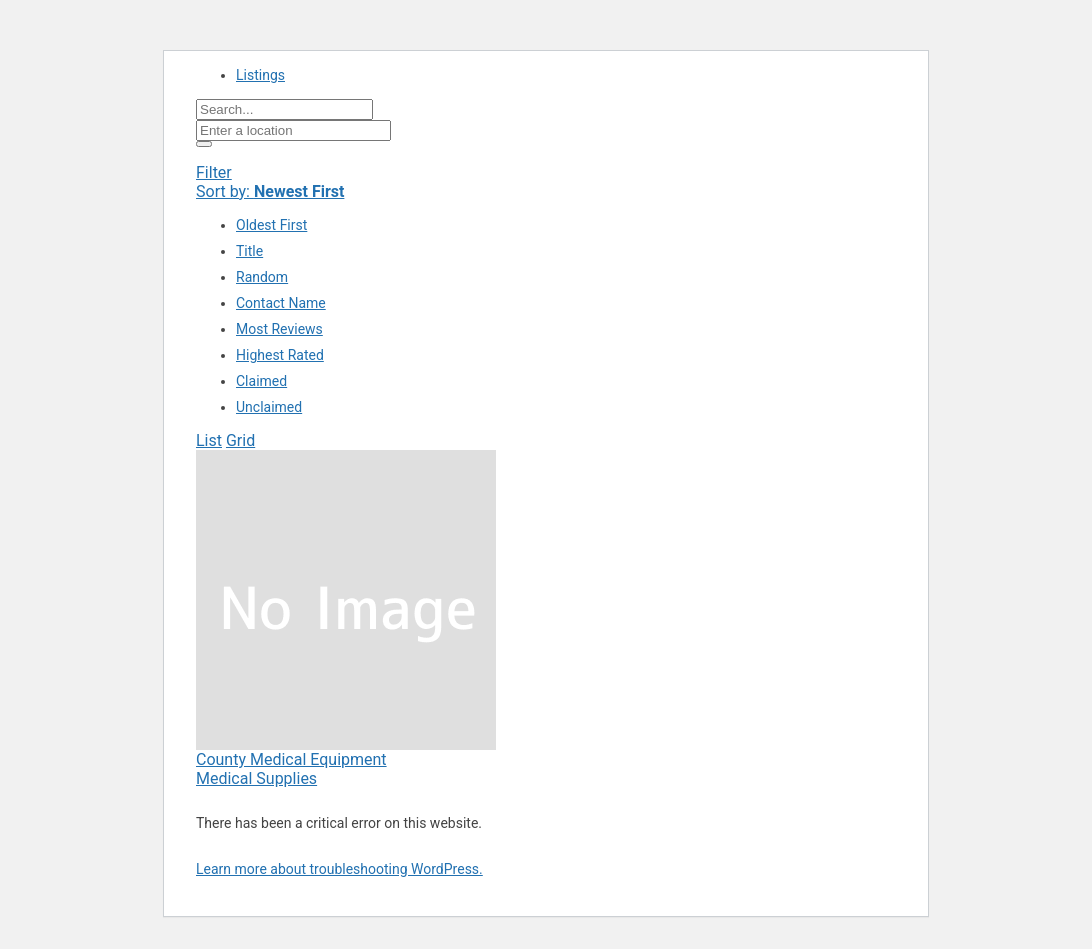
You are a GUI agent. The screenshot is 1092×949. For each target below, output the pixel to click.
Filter (214, 172)
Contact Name (281, 303)
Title (249, 251)
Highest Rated (280, 355)
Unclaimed (269, 407)
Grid (240, 440)
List (209, 440)
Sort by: (270, 191)
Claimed (261, 381)
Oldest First (271, 225)
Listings (260, 75)
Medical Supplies (256, 778)
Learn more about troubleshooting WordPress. (339, 869)
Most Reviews (279, 329)
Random (262, 277)
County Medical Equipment (291, 759)
